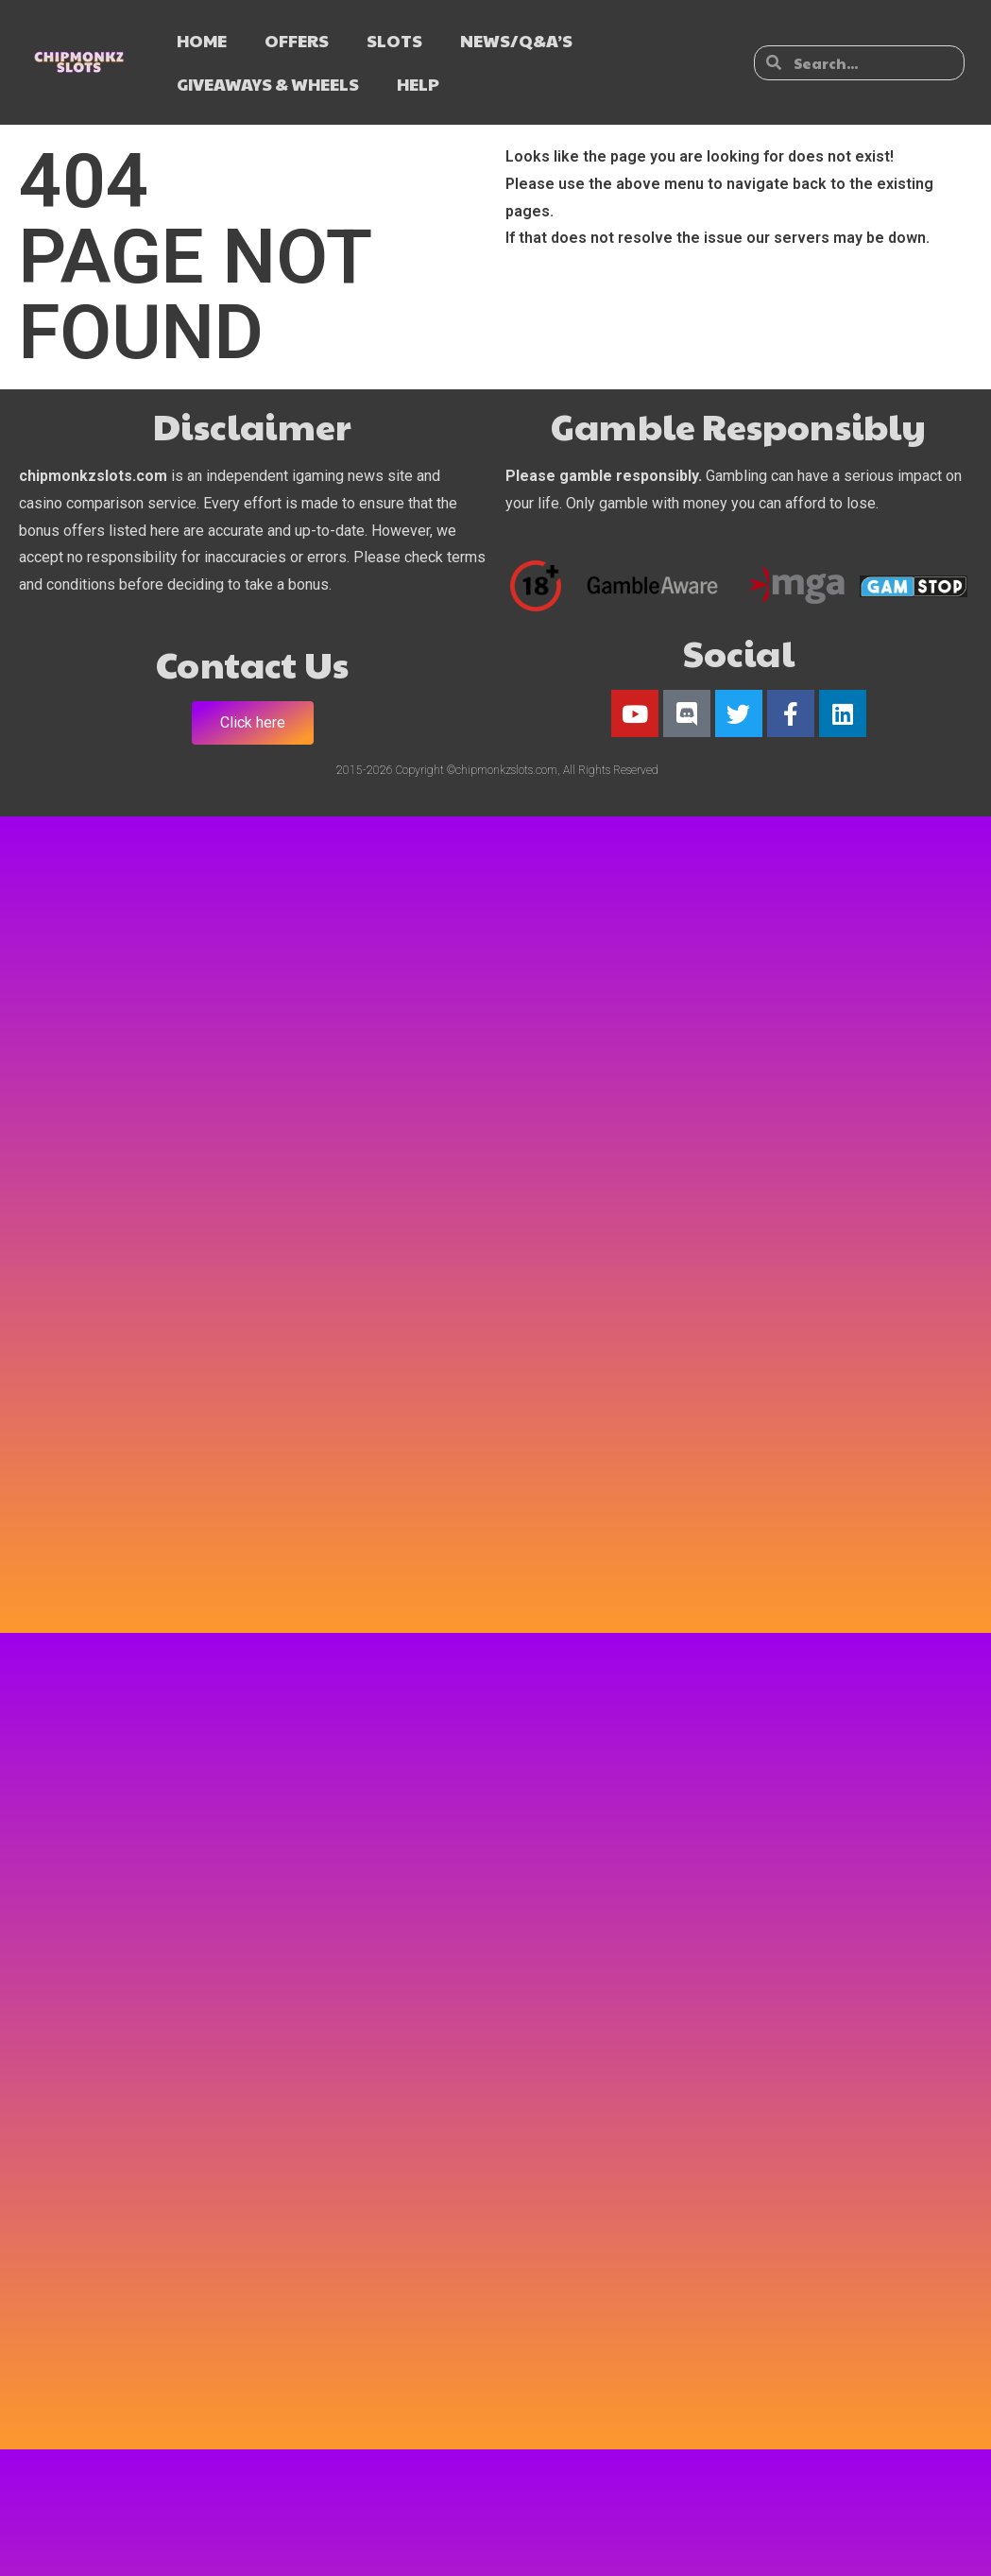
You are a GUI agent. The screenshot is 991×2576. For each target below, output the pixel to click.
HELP (418, 83)
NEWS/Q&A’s (516, 40)
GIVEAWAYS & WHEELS (268, 83)
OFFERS (297, 40)
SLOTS (394, 40)
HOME (202, 40)
